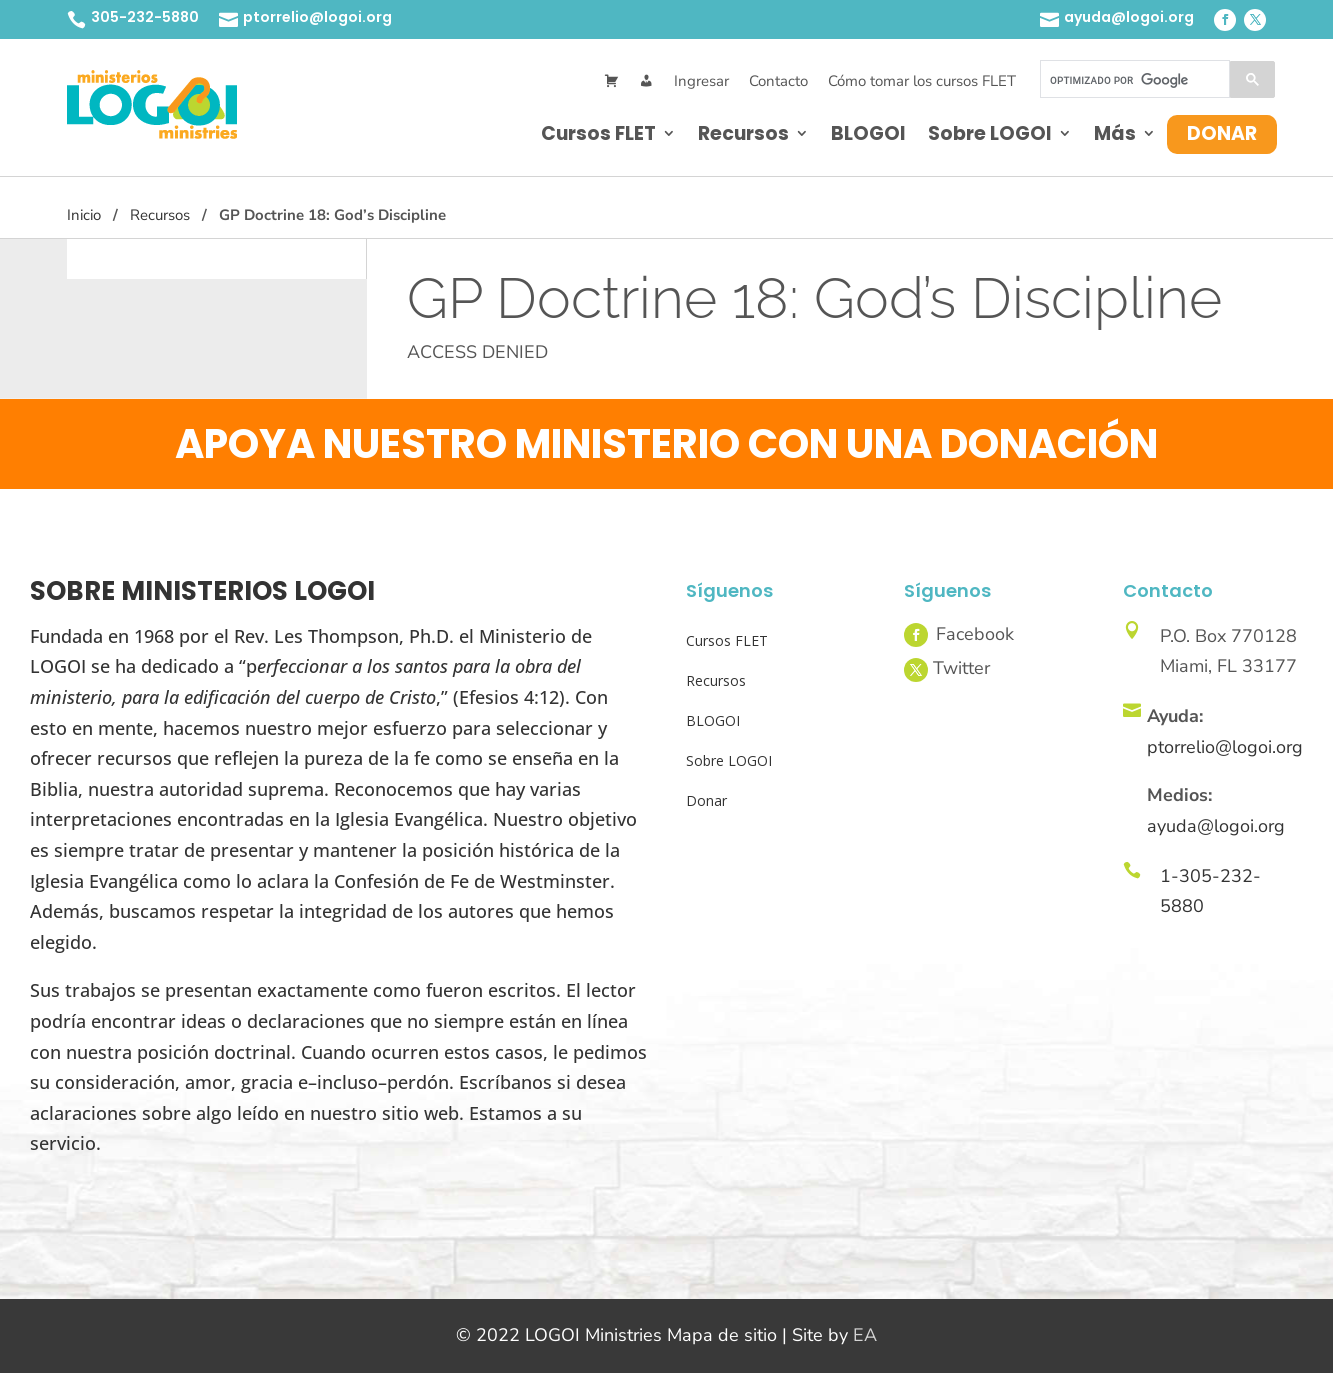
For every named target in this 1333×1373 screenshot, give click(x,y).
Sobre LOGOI (990, 133)
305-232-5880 (145, 17)
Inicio (84, 215)
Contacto (778, 81)
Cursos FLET (598, 133)
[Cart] (611, 81)
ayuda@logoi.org (1129, 17)
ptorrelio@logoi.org (317, 17)
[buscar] (1133, 80)
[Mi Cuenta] (646, 81)
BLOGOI (868, 133)
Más (1115, 133)
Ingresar (701, 81)
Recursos (743, 133)
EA (865, 1335)
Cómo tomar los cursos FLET (922, 81)
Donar (1222, 133)
